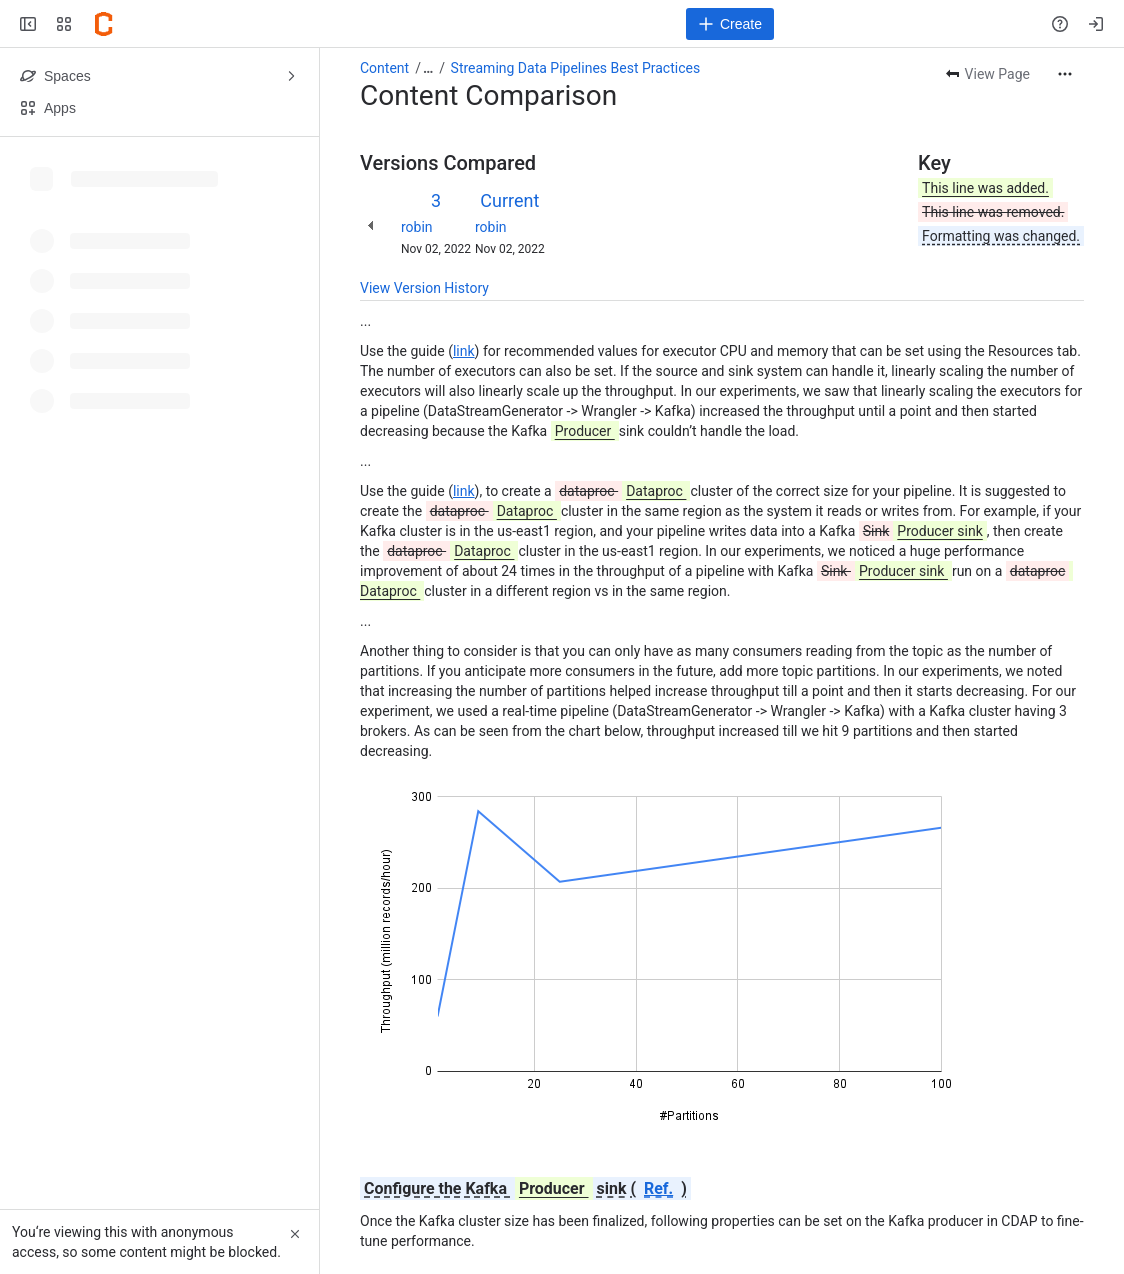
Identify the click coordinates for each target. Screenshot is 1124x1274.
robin (417, 227)
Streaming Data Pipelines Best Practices (576, 68)
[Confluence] (104, 24)
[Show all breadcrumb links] (428, 68)
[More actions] (1065, 74)
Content (384, 68)
